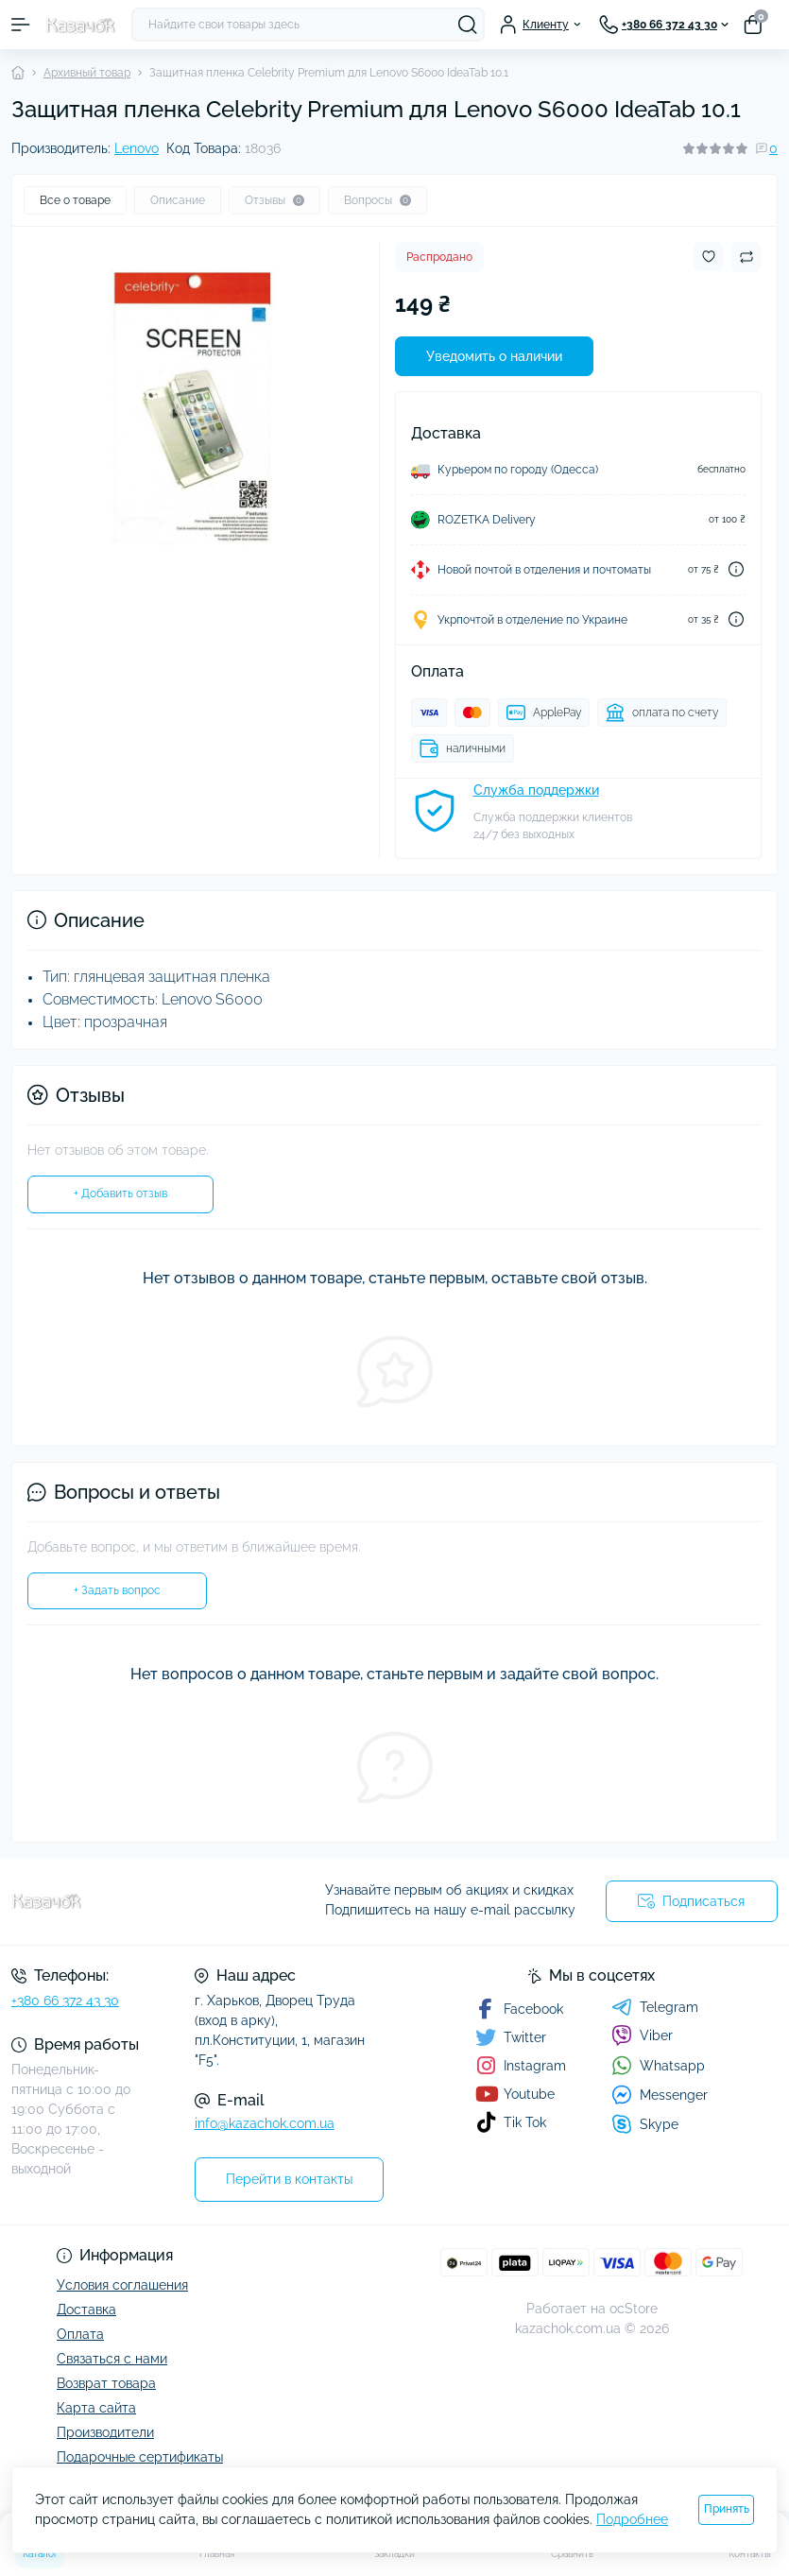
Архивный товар (86, 72)
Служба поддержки (536, 790)
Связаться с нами (112, 2358)
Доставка (86, 2309)
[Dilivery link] (736, 569)
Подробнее (632, 2519)
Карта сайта (96, 2407)
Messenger (659, 2094)
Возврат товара (106, 2383)
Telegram (654, 2007)
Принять (726, 2509)
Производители (105, 2432)
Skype (644, 2124)
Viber (642, 2035)
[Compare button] (746, 257)
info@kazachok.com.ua (264, 2123)
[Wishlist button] (709, 256)
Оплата (80, 2334)
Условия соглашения (122, 2285)
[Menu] (20, 24)
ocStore (633, 2308)
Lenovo (136, 148)
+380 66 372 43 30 (65, 2000)
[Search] (467, 24)
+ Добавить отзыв (120, 1193)
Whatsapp (658, 2065)
